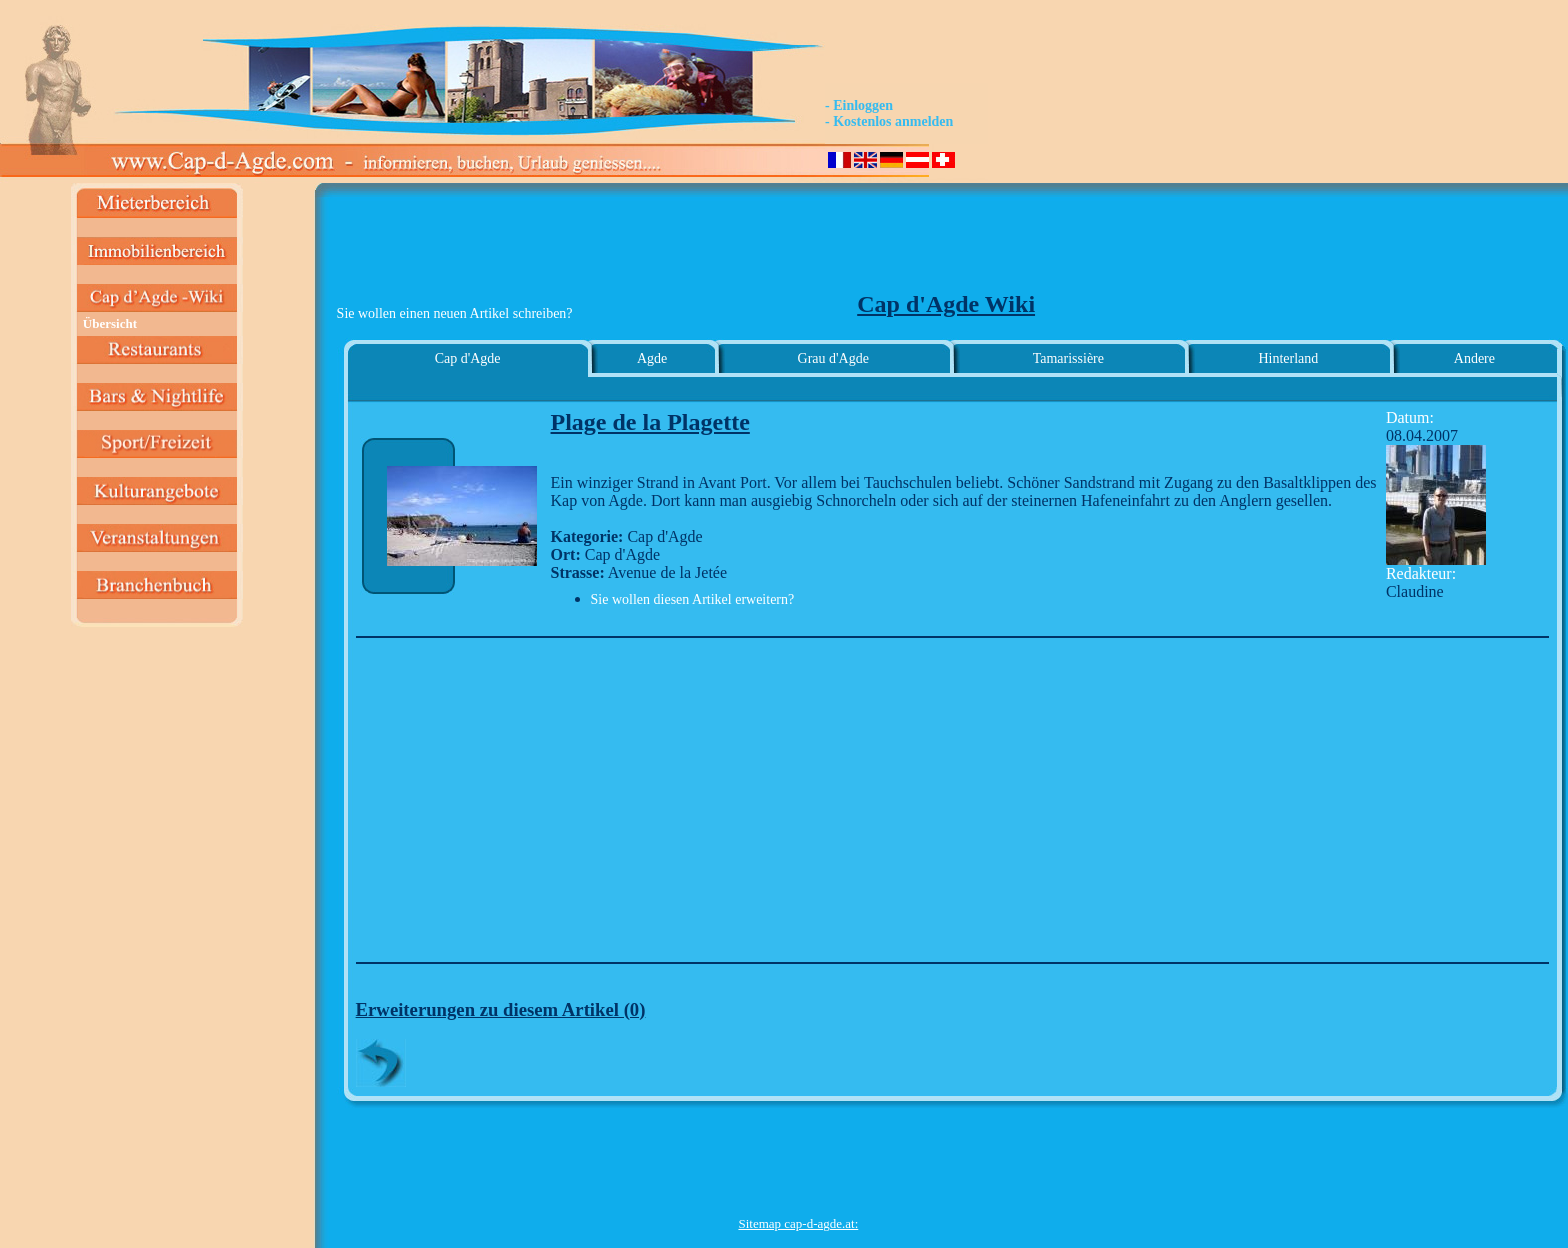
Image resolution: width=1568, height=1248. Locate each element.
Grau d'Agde (833, 358)
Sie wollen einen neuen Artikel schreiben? (455, 313)
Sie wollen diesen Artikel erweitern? (693, 599)
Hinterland (1288, 358)
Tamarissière (1068, 358)
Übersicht (110, 323)
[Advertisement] (798, 246)
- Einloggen (859, 105)
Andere (1474, 358)
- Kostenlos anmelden (889, 121)
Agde (652, 358)
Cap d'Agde (468, 358)
